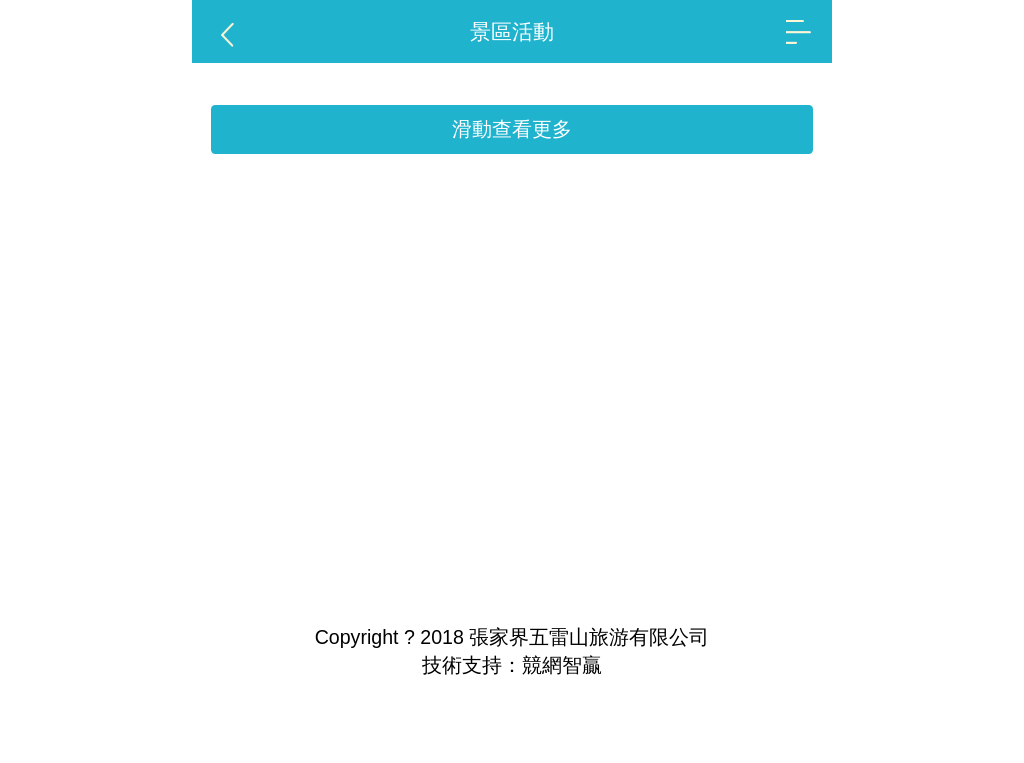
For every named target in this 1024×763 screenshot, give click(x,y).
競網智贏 (562, 665)
